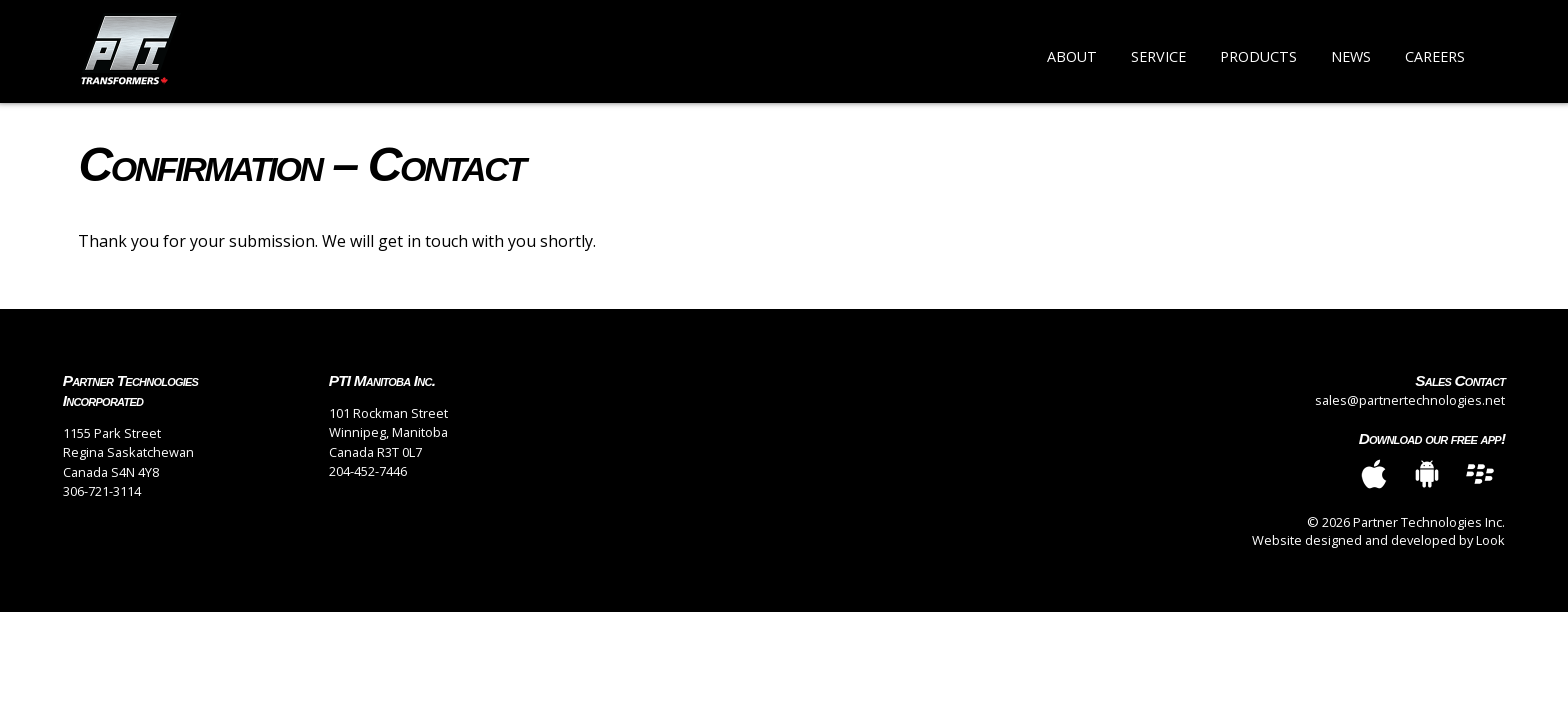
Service (1158, 56)
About (1072, 56)
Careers (1435, 56)
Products (1258, 56)
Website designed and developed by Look (1378, 540)
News (1351, 56)
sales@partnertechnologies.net (1410, 400)
